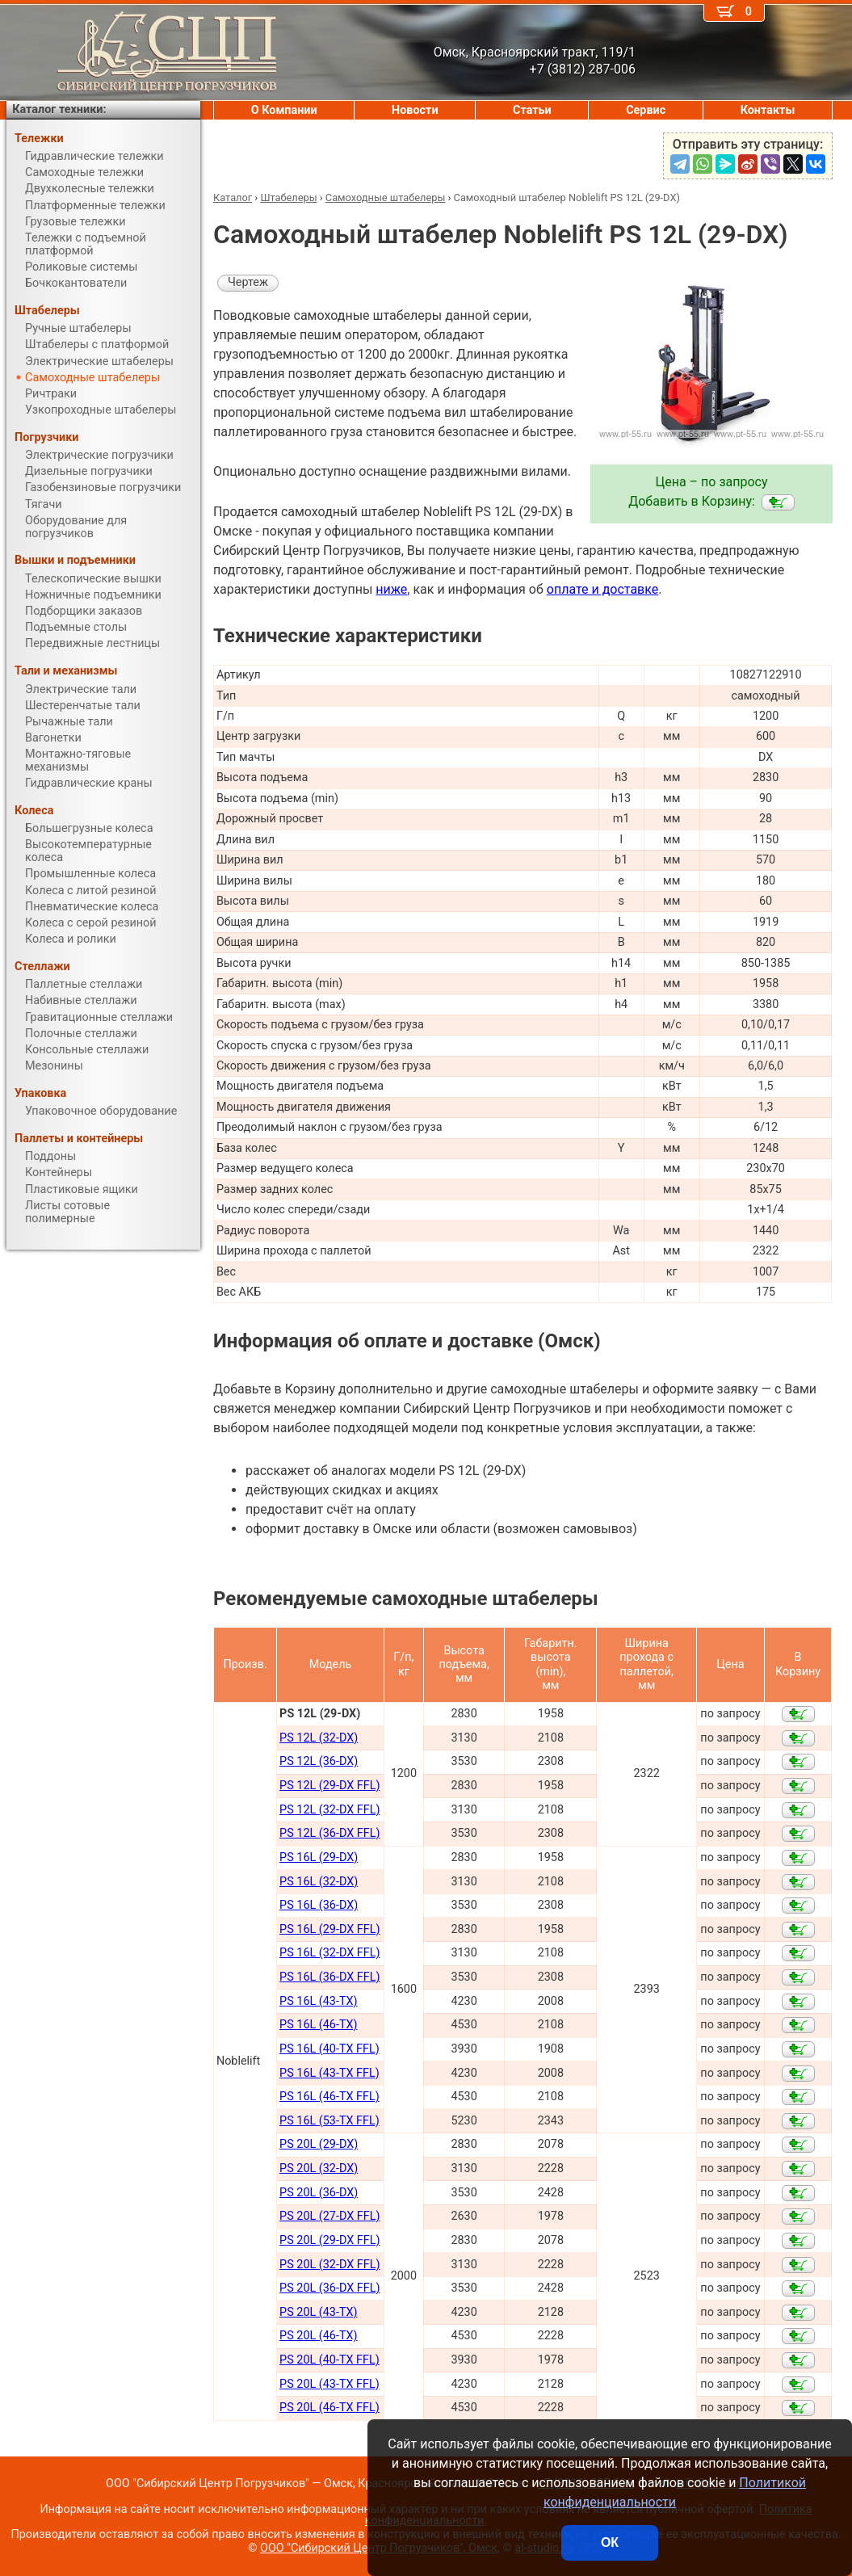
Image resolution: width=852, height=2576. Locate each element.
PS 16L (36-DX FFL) (329, 1977)
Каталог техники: (59, 109)
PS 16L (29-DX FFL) (329, 1929)
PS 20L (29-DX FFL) (329, 2240)
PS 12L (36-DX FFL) (329, 1833)
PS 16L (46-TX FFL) (329, 2096)
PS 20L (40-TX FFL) (329, 2360)
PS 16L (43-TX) (318, 2001)
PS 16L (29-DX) (318, 1857)
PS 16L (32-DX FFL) (329, 1953)
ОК (610, 2542)
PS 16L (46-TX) (318, 2025)
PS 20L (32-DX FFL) (329, 2264)
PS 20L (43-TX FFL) (329, 2384)
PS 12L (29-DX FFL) (329, 1785)
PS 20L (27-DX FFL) (329, 2216)
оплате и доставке (603, 589)
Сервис (645, 110)
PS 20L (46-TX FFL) (329, 2407)
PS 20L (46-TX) (318, 2336)
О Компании (284, 110)
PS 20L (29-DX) (318, 2144)
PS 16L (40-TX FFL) (329, 2049)
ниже (391, 589)
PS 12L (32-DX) (318, 1738)
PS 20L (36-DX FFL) (329, 2288)
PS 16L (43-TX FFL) (329, 2073)
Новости (415, 110)
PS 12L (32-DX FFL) (329, 1810)
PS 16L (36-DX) (318, 1905)
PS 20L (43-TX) (318, 2312)
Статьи (532, 110)
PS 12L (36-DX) (318, 1761)
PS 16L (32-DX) (318, 1882)
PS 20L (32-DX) (318, 2168)
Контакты (768, 110)
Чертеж (248, 282)
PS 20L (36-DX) (318, 2193)
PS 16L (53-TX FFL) (329, 2121)
